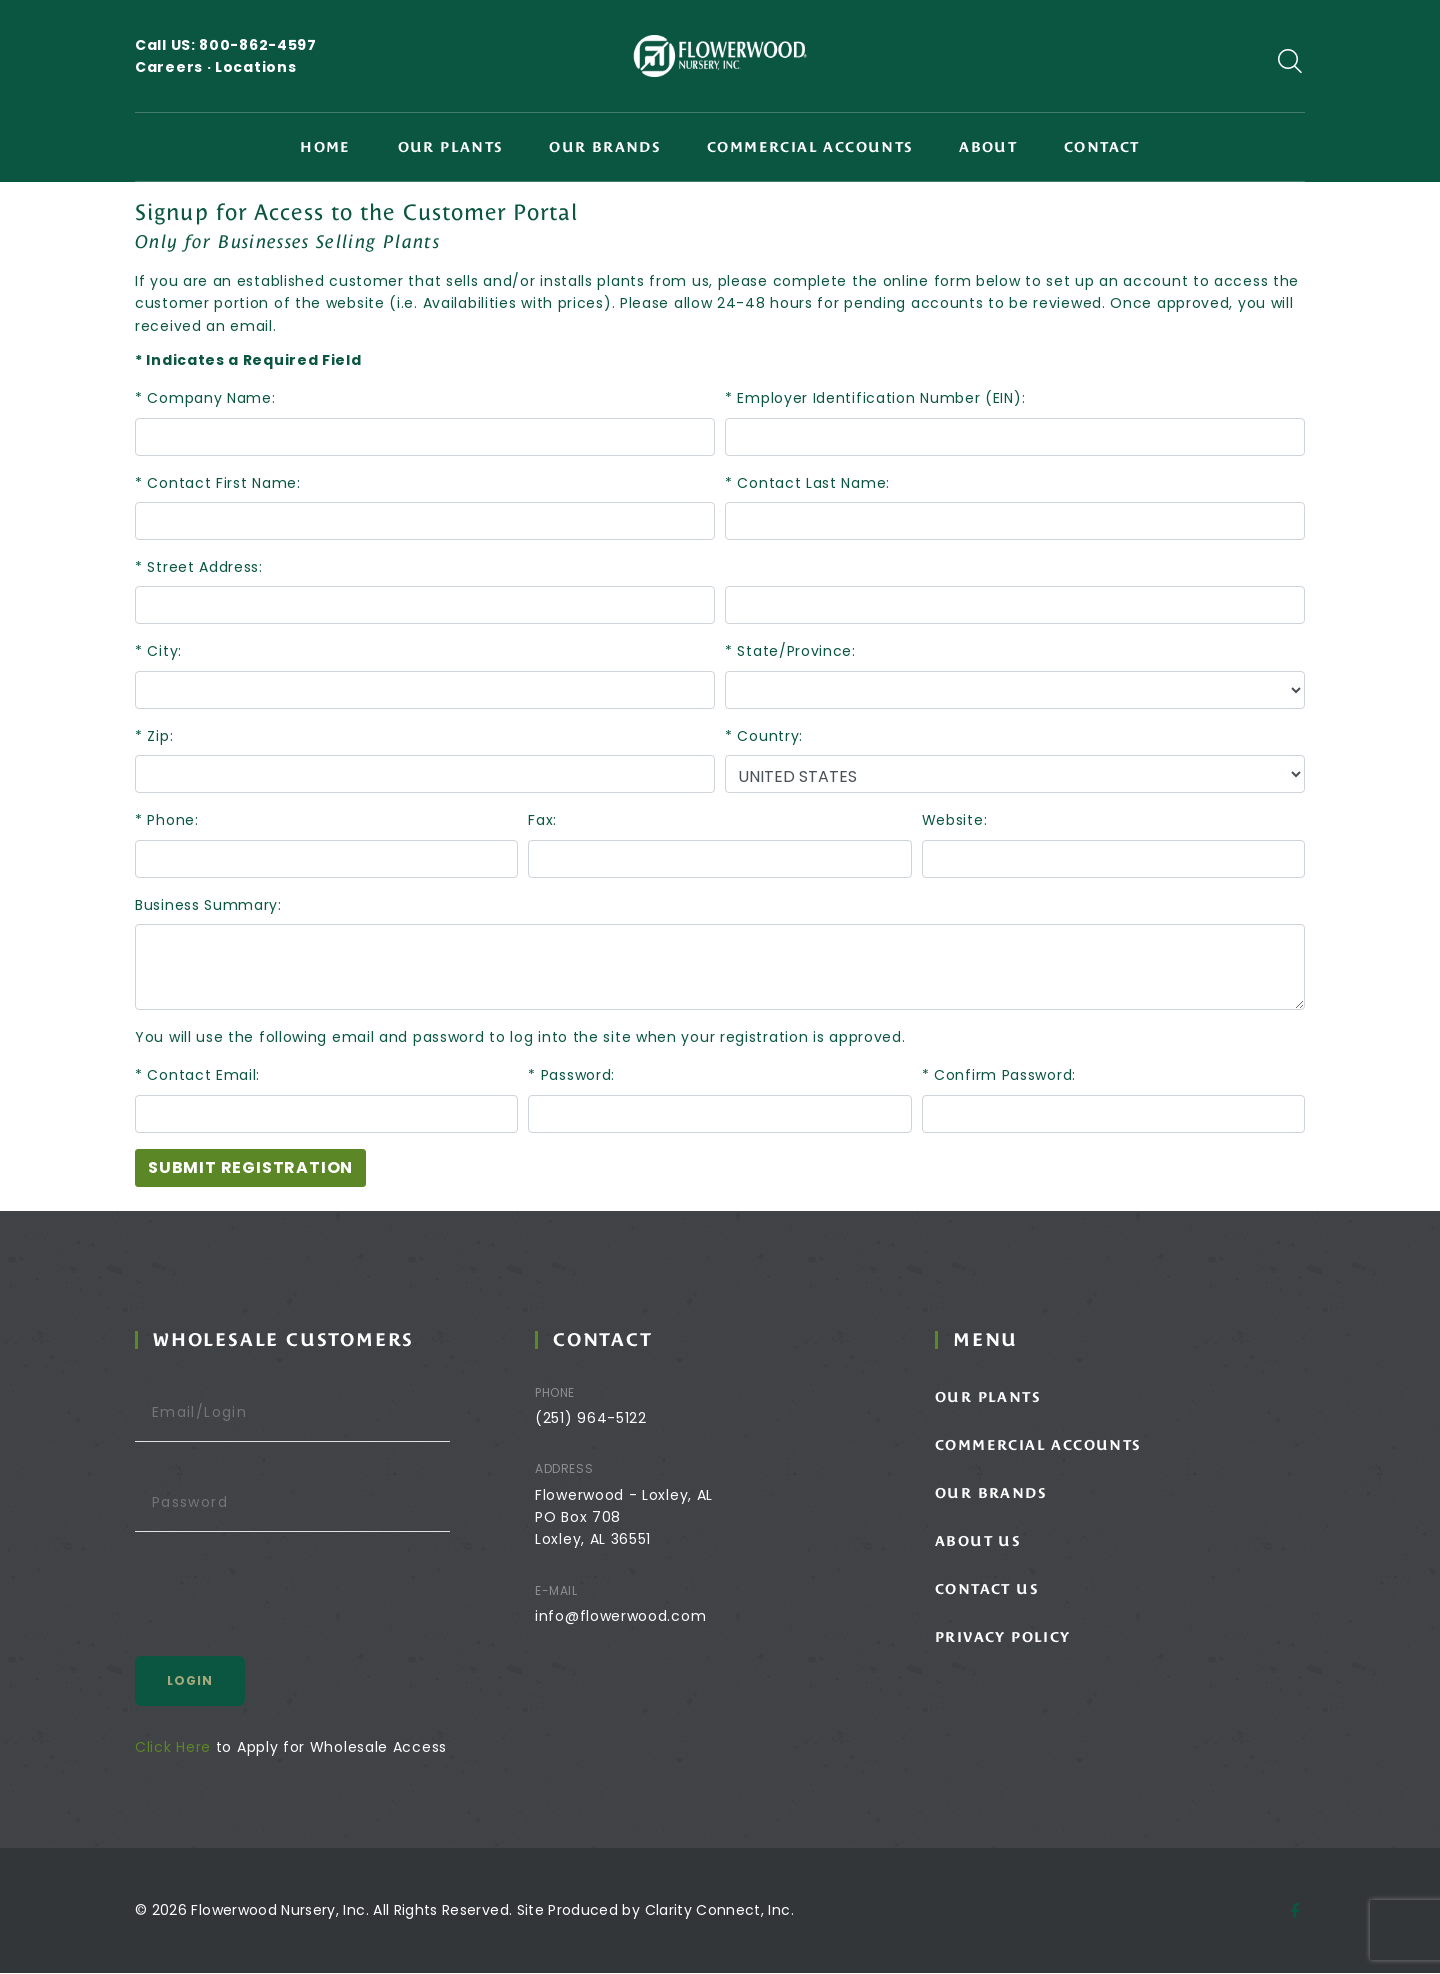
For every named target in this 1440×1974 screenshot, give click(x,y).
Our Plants (450, 147)
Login (228, 1681)
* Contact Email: (197, 1075)
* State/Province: (790, 651)
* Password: (571, 1075)
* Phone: (167, 820)
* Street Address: (199, 567)
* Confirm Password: (999, 1075)
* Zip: (154, 736)
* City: (158, 651)
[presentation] (325, 1602)
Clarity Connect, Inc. (719, 1911)
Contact (1102, 147)
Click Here (211, 1748)
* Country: (764, 736)
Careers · (175, 67)
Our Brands (604, 147)
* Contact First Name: (218, 483)
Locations (255, 67)
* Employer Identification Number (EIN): (875, 398)
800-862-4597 (257, 45)
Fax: (542, 820)
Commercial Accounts (810, 147)
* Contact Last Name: (807, 483)
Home (325, 147)
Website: (955, 820)
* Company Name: (205, 398)
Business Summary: (208, 905)
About (988, 147)
